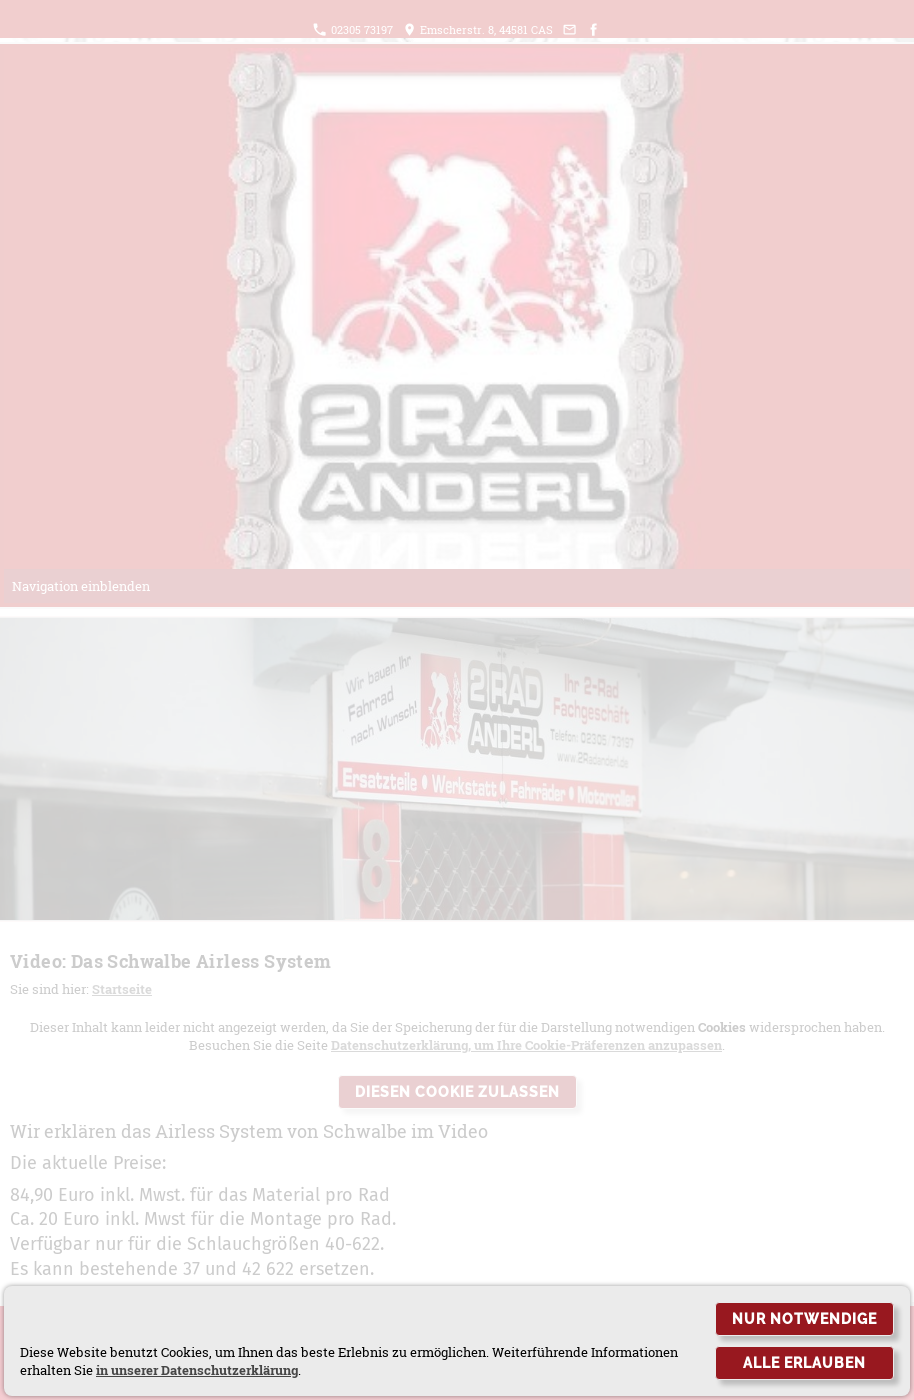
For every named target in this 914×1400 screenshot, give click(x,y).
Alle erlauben (804, 1363)
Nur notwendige (804, 1319)
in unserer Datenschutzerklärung (197, 1370)
